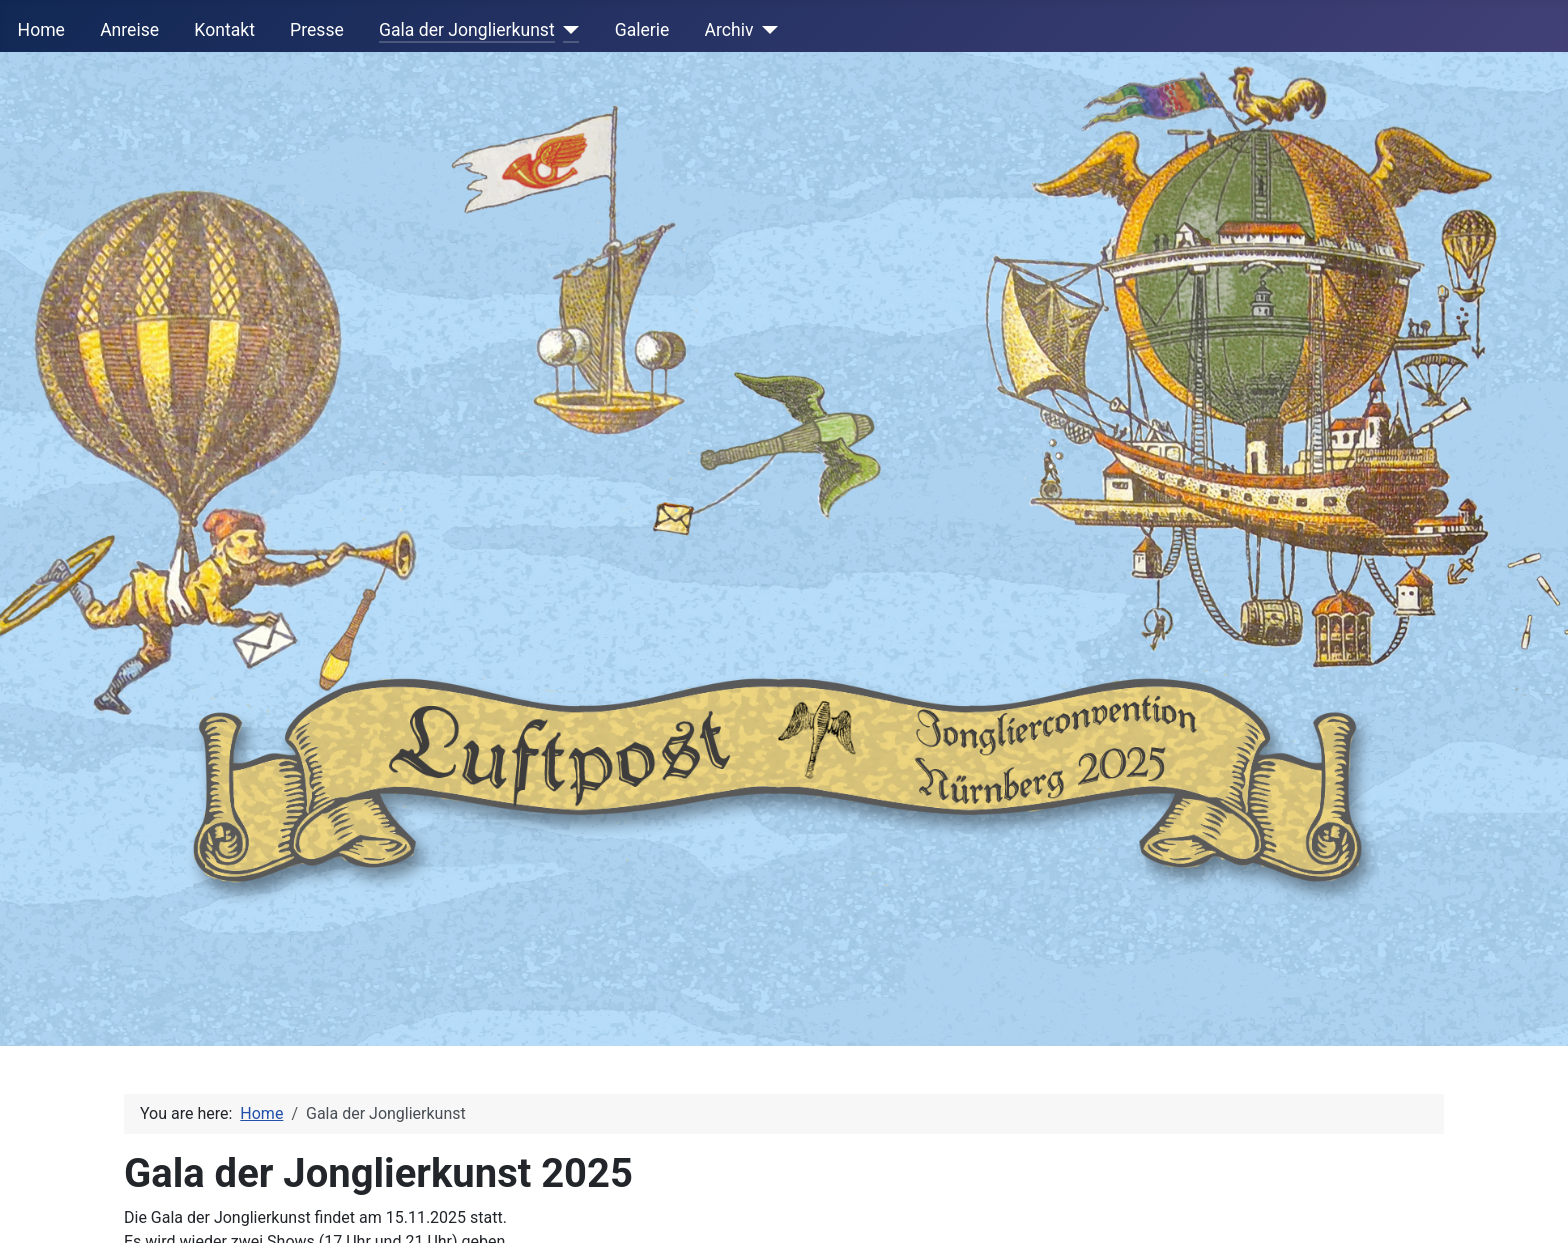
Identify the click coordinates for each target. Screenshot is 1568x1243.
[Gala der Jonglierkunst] (567, 30)
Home (41, 30)
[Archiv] (766, 30)
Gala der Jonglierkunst (467, 30)
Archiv (729, 30)
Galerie (642, 30)
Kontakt (224, 30)
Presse (317, 30)
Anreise (129, 30)
